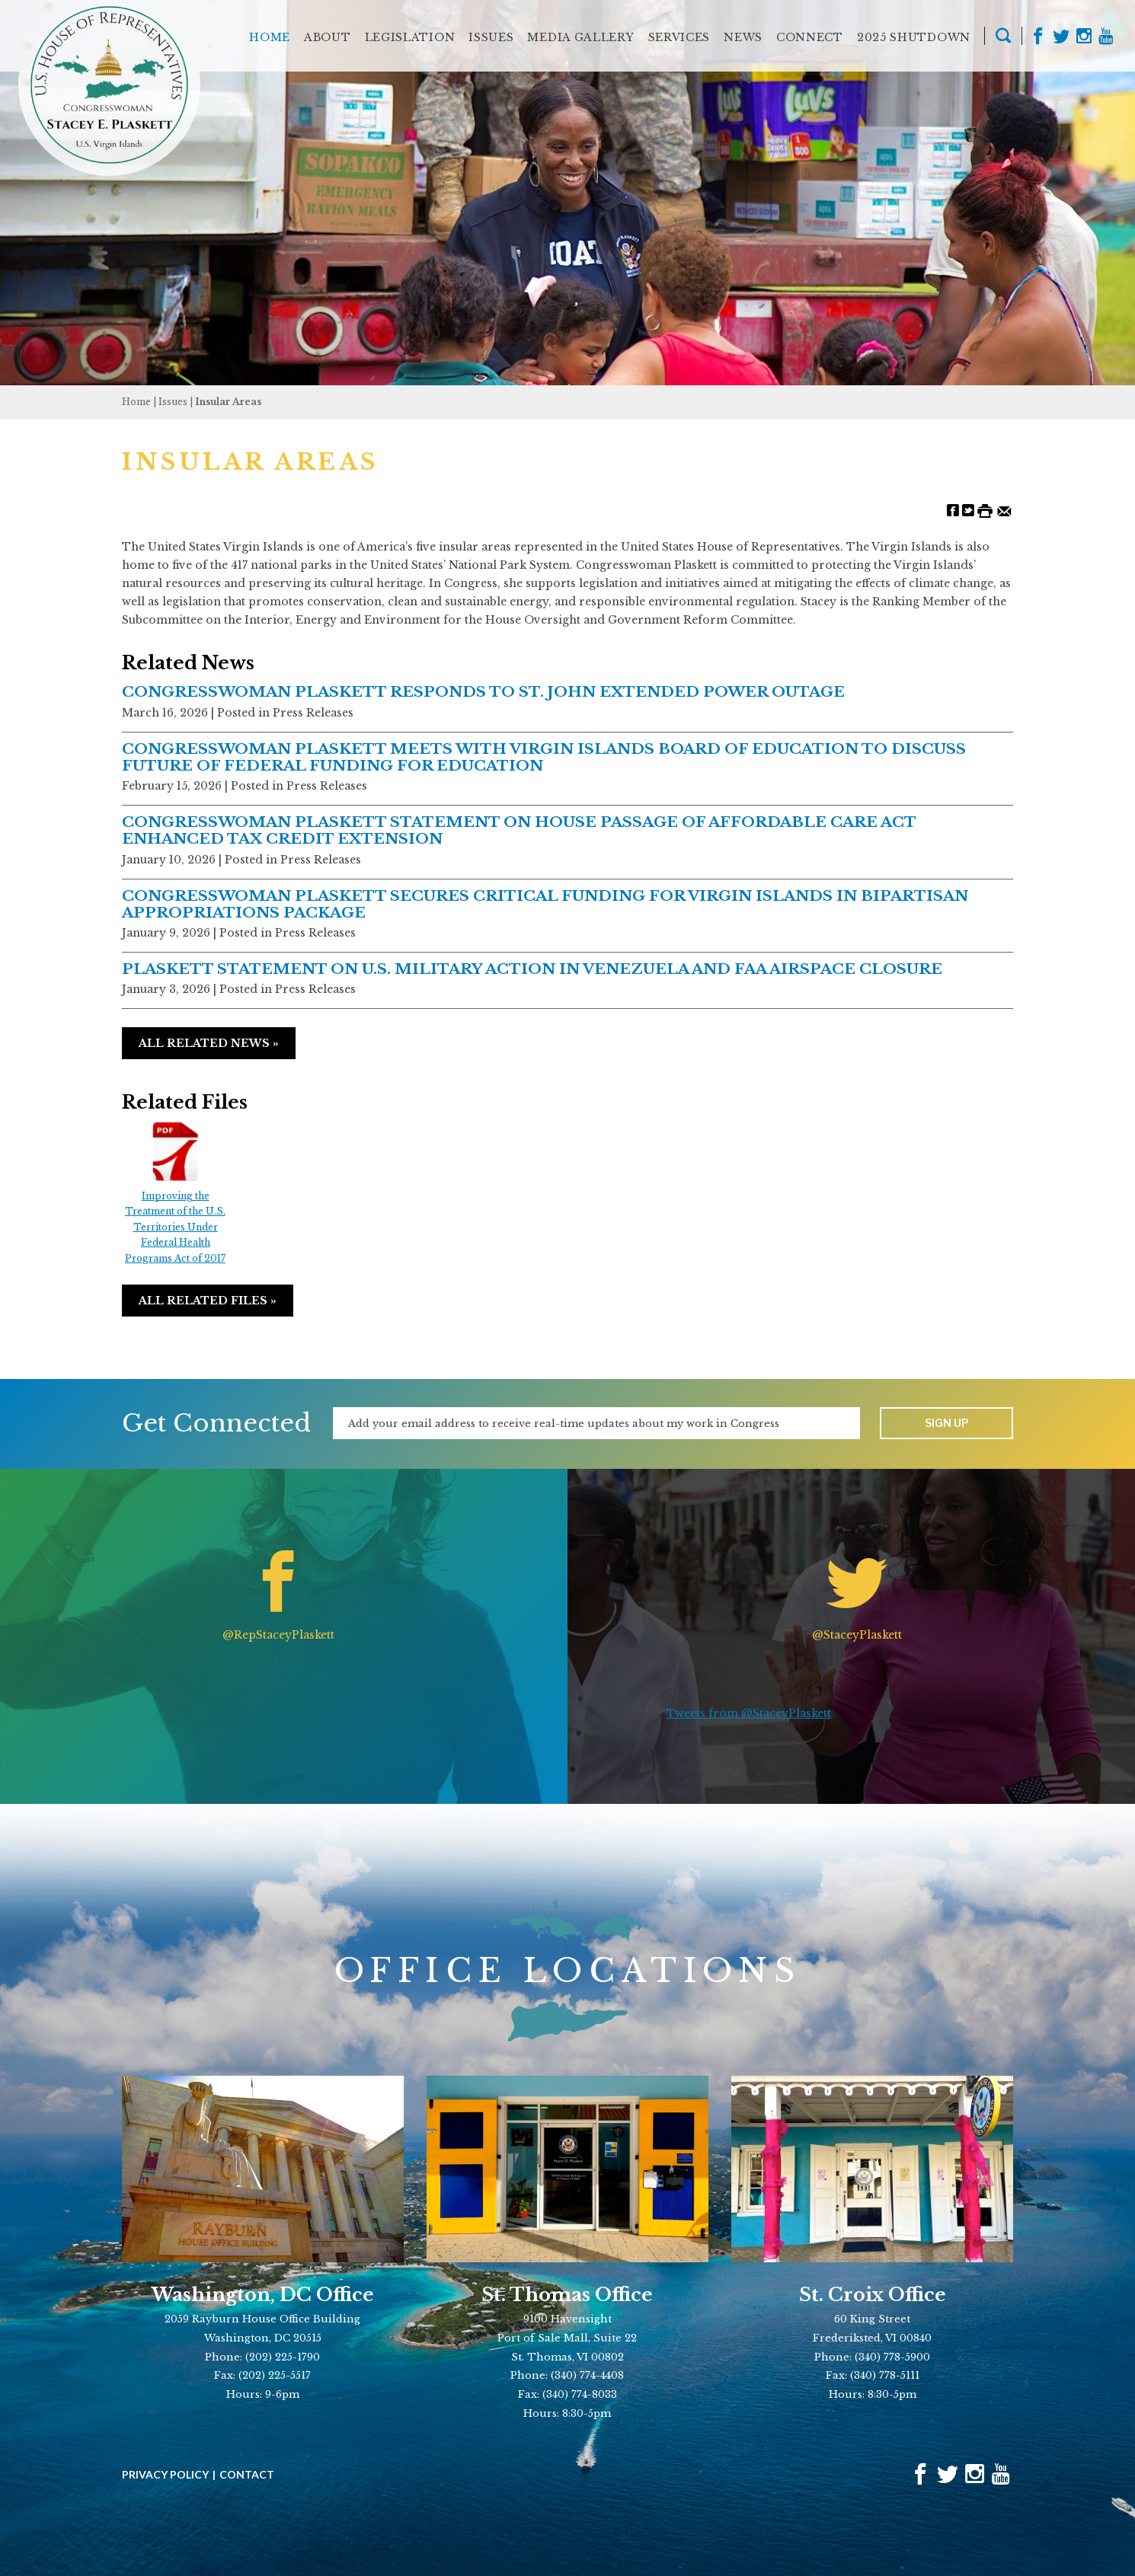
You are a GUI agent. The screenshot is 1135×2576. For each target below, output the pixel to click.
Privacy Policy (165, 2474)
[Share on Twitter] (968, 510)
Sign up (947, 1422)
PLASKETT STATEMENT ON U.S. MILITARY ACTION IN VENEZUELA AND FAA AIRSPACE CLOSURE (532, 968)
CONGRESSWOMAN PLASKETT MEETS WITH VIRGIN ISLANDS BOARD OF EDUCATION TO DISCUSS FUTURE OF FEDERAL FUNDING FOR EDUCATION (544, 757)
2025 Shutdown (913, 37)
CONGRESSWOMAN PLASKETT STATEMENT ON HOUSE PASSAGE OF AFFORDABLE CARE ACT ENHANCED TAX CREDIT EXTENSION (519, 830)
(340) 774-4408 (587, 2375)
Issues (490, 37)
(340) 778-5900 (892, 2357)
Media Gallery (580, 37)
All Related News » (209, 1043)
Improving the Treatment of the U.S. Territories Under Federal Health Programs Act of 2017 (175, 1194)
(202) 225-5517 (274, 2375)
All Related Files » (208, 1300)
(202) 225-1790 (282, 2357)
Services (679, 37)
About (327, 37)
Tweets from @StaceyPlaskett (749, 1713)
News (743, 37)
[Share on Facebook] (953, 510)
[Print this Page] (985, 510)
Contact (246, 2474)
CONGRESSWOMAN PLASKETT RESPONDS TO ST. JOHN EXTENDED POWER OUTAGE (483, 691)
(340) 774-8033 (579, 2394)
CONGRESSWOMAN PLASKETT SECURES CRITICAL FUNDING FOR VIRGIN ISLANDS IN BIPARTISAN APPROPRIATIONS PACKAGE (545, 904)
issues (172, 401)
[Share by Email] (1004, 510)
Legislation (410, 37)
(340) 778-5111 (884, 2375)
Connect (809, 37)
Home (269, 37)
